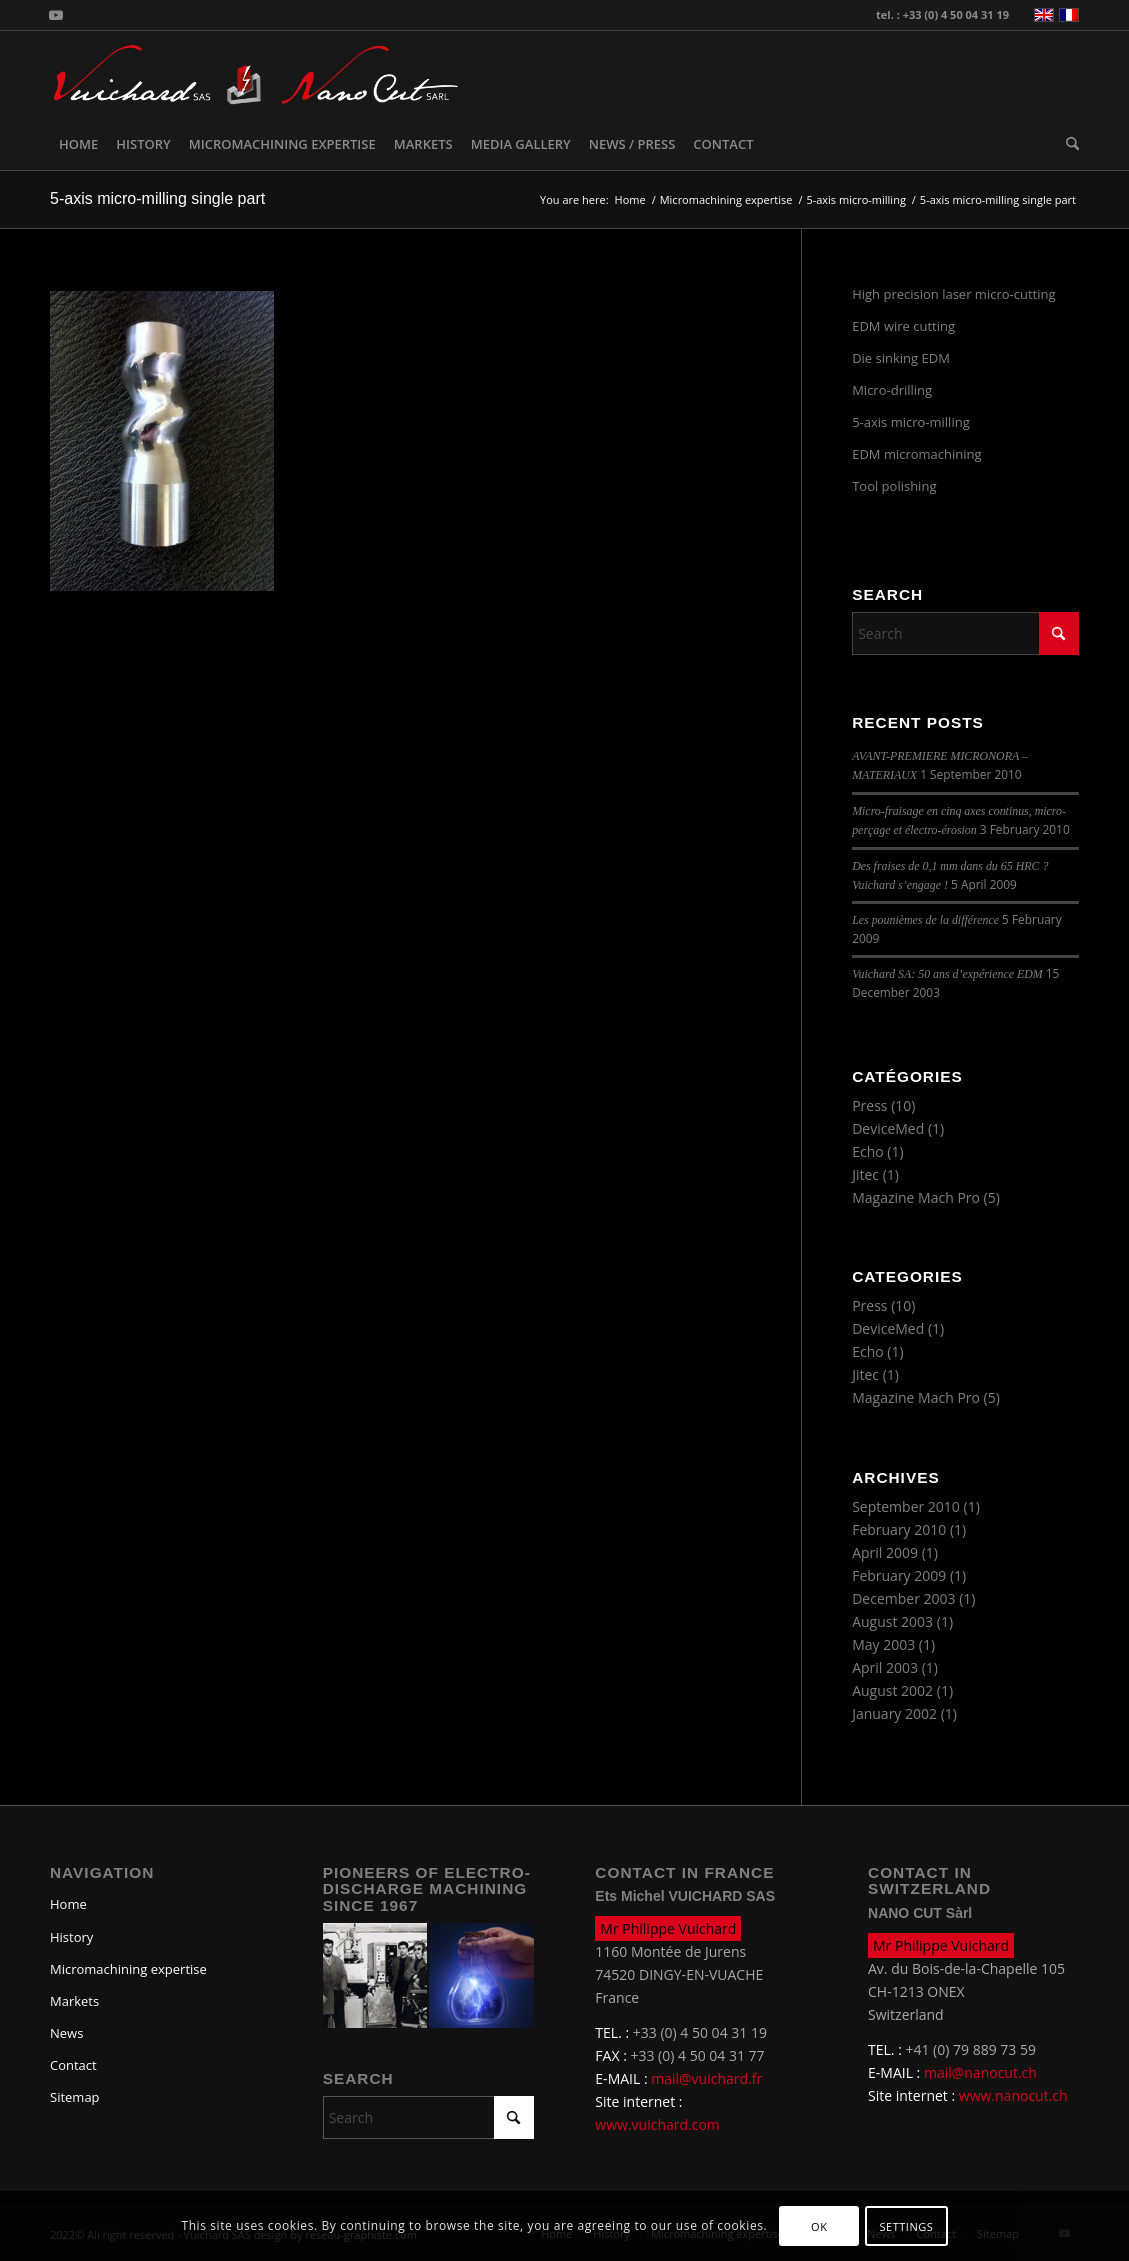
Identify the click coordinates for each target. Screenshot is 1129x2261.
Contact (73, 2065)
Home (68, 1904)
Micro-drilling (892, 390)
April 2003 (885, 1667)
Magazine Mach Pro (916, 1197)
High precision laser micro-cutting (953, 294)
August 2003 (892, 1621)
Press (869, 1105)
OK (819, 2226)
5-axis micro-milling (911, 422)
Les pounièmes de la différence (925, 920)
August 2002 (892, 1690)
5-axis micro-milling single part (157, 198)
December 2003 (903, 1598)
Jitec (865, 1174)
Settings (906, 2226)
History (71, 1937)
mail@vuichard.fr (706, 2078)
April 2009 (885, 1552)
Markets (74, 2001)
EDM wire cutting (903, 326)
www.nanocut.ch (1013, 2095)
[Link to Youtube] (56, 15)
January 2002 (894, 1713)
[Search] (1068, 144)
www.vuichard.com (657, 2124)
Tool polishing (894, 486)
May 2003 (883, 1644)
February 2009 (899, 1575)
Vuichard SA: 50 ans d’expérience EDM (947, 974)
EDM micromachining (916, 454)
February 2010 (899, 1529)
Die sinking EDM (901, 358)
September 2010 (906, 1506)
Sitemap (75, 2097)
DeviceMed (888, 1128)
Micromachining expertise (128, 1969)
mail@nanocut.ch (980, 2072)
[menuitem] (78, 144)
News (66, 2033)
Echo (868, 1151)
